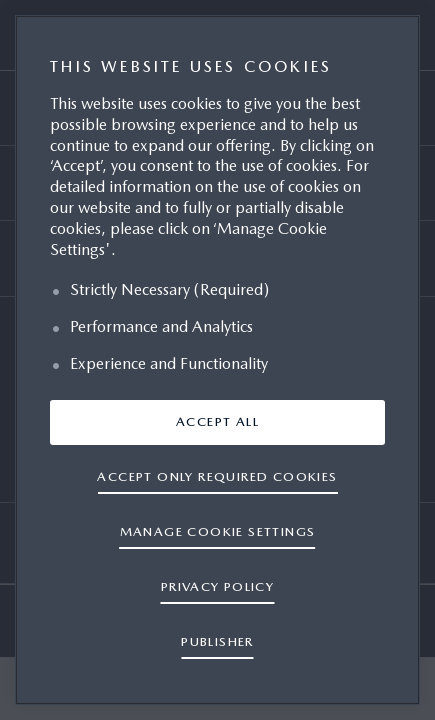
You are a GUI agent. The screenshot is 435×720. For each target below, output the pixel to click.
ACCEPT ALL (217, 421)
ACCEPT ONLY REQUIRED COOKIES (217, 476)
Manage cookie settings (218, 531)
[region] (217, 360)
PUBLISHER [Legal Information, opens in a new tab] (217, 641)
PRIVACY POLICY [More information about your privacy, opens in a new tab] (218, 586)
